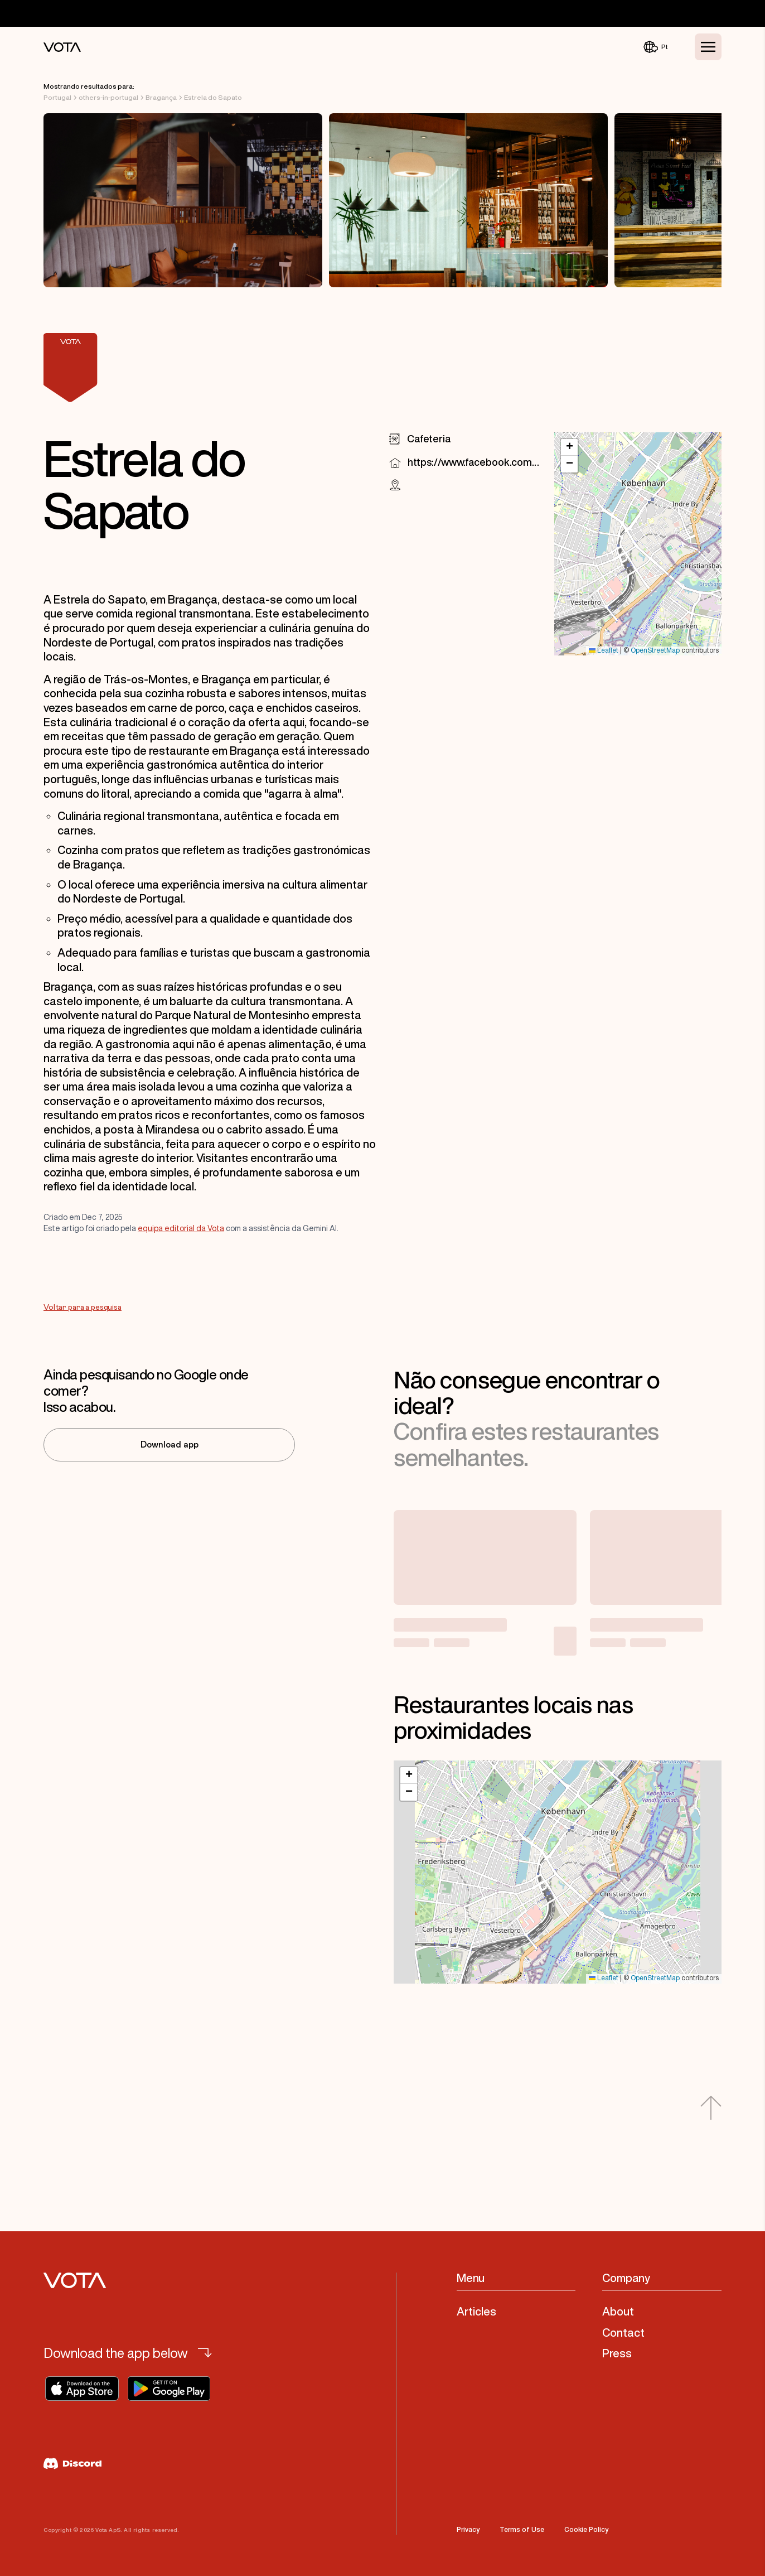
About (618, 2311)
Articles (476, 2311)
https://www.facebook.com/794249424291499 (474, 462)
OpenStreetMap (655, 651)
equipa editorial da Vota (181, 1228)
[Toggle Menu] (708, 46)
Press (617, 2353)
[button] (569, 447)
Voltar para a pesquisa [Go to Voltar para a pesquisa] (82, 1307)
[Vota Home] (62, 47)
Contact (623, 2332)
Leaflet (603, 651)
